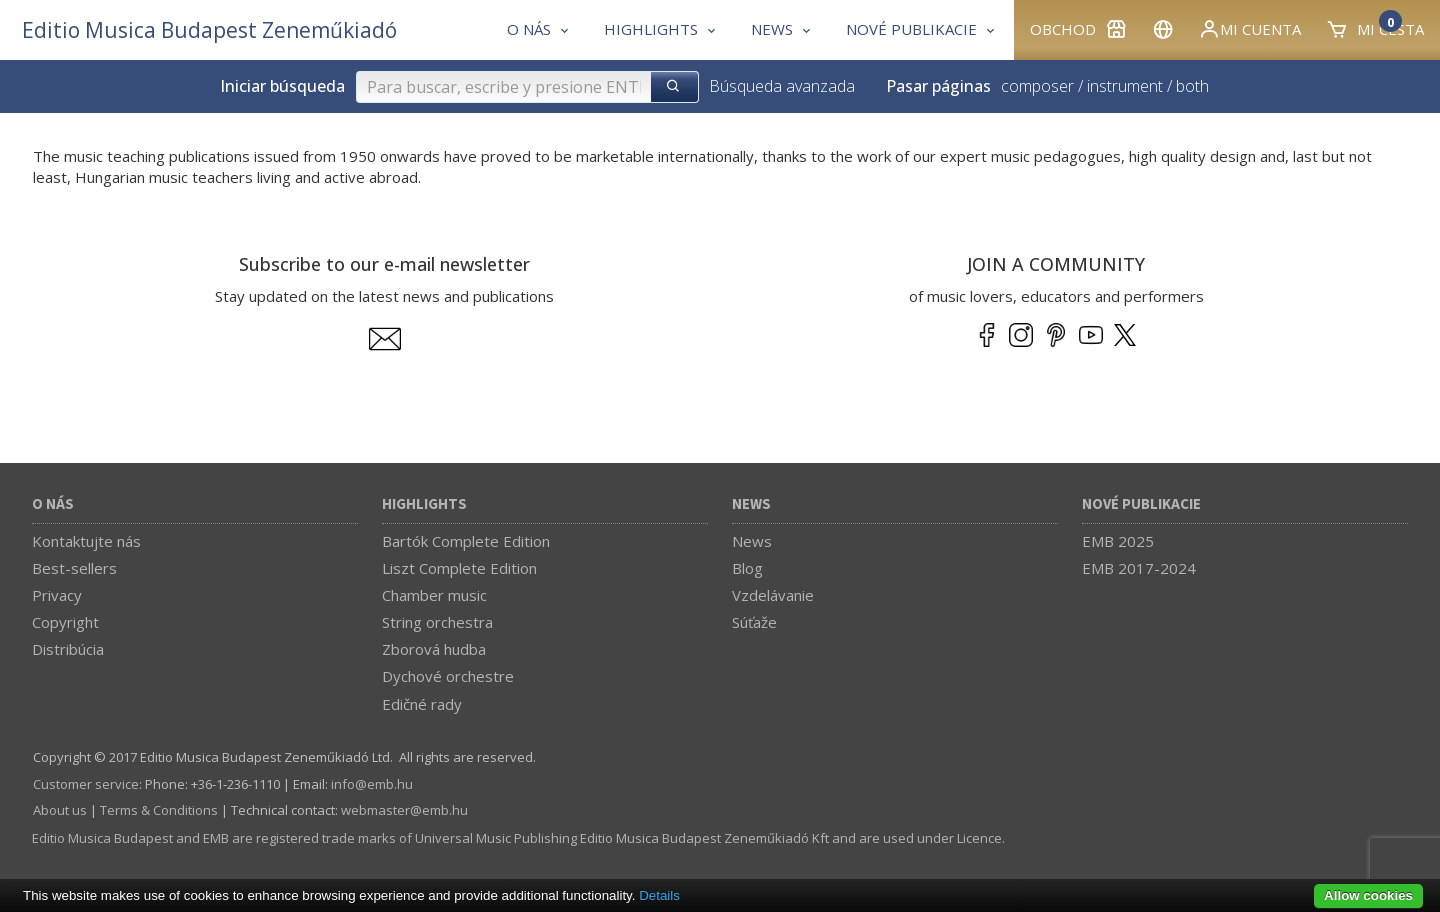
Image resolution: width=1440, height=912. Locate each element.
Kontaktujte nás (86, 541)
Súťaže (754, 622)
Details (659, 895)
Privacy (57, 595)
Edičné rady (422, 704)
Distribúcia (68, 649)
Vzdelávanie (773, 595)
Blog (747, 568)
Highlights (424, 504)
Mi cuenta (1249, 29)
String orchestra (437, 622)
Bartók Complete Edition (466, 541)
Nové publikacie (1141, 504)
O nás (53, 504)
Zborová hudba (434, 649)
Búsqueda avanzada (782, 86)
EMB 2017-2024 (1139, 568)
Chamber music (434, 595)
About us (60, 810)
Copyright (65, 622)
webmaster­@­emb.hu (404, 810)
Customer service (86, 784)
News (751, 504)
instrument (1125, 86)
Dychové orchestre (448, 676)
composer (1037, 86)
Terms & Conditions (159, 810)
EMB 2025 (1118, 541)
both (1192, 86)
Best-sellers (74, 568)
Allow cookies (1368, 895)
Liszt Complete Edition (459, 568)
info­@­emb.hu (372, 784)
